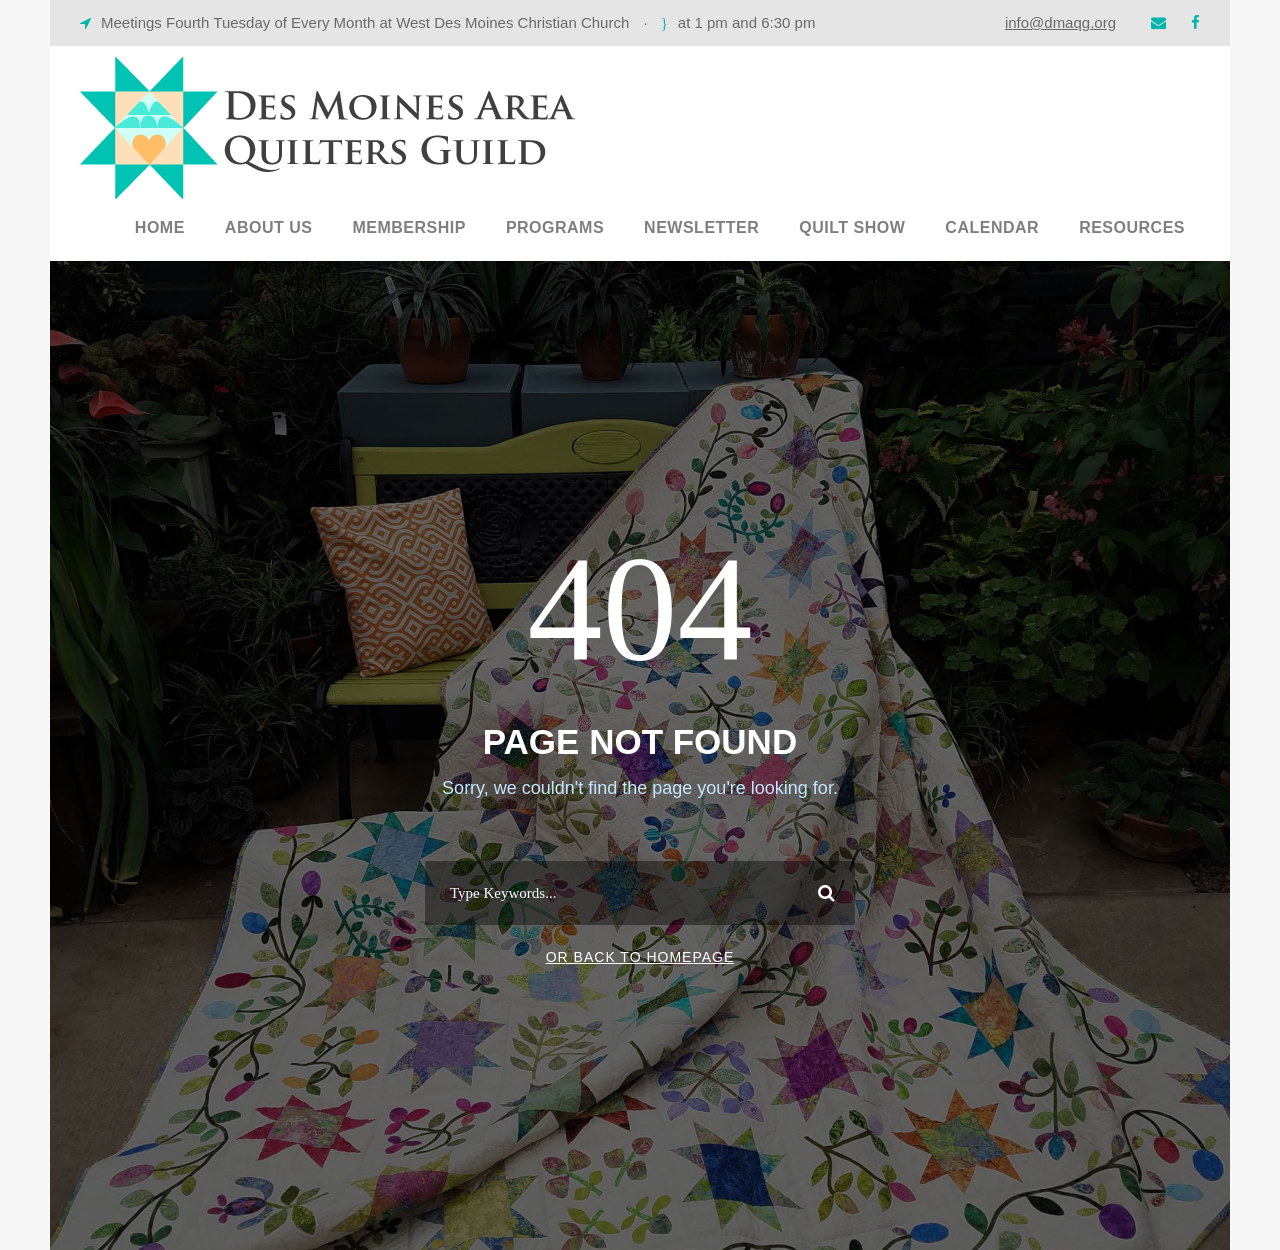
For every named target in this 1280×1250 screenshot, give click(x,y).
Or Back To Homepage (640, 957)
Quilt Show (852, 227)
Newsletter (701, 227)
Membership (408, 227)
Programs (555, 227)
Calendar (992, 227)
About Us (269, 227)
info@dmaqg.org (1060, 22)
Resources (1132, 227)
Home (160, 227)
